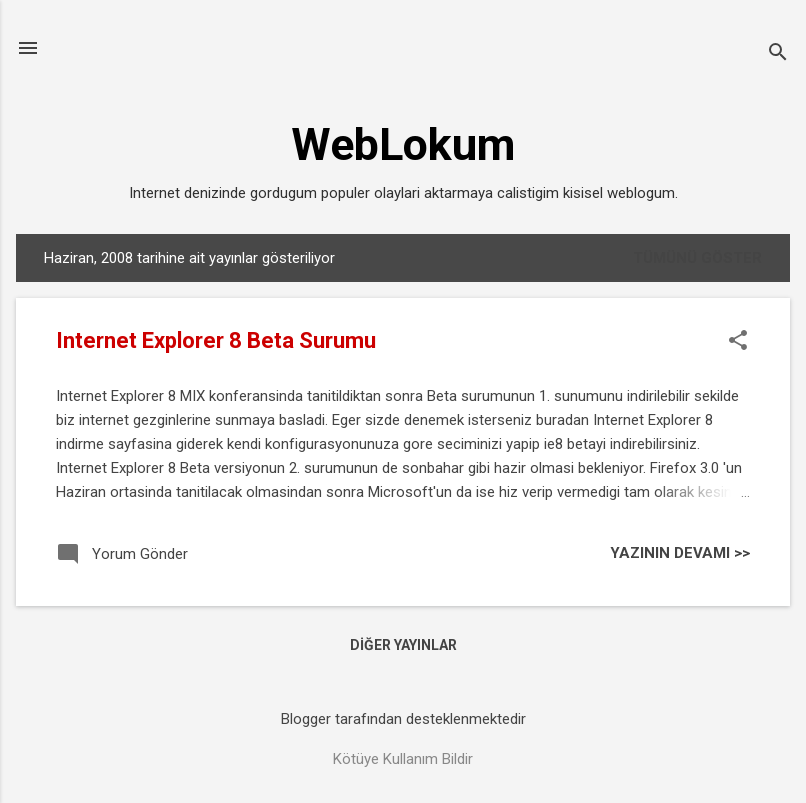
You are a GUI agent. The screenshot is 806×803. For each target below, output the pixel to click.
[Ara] (778, 54)
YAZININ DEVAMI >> (680, 553)
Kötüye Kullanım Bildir (403, 759)
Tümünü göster (697, 258)
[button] (738, 342)
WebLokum (403, 144)
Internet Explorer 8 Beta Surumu (216, 340)
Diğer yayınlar (403, 645)
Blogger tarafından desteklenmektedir (403, 719)
